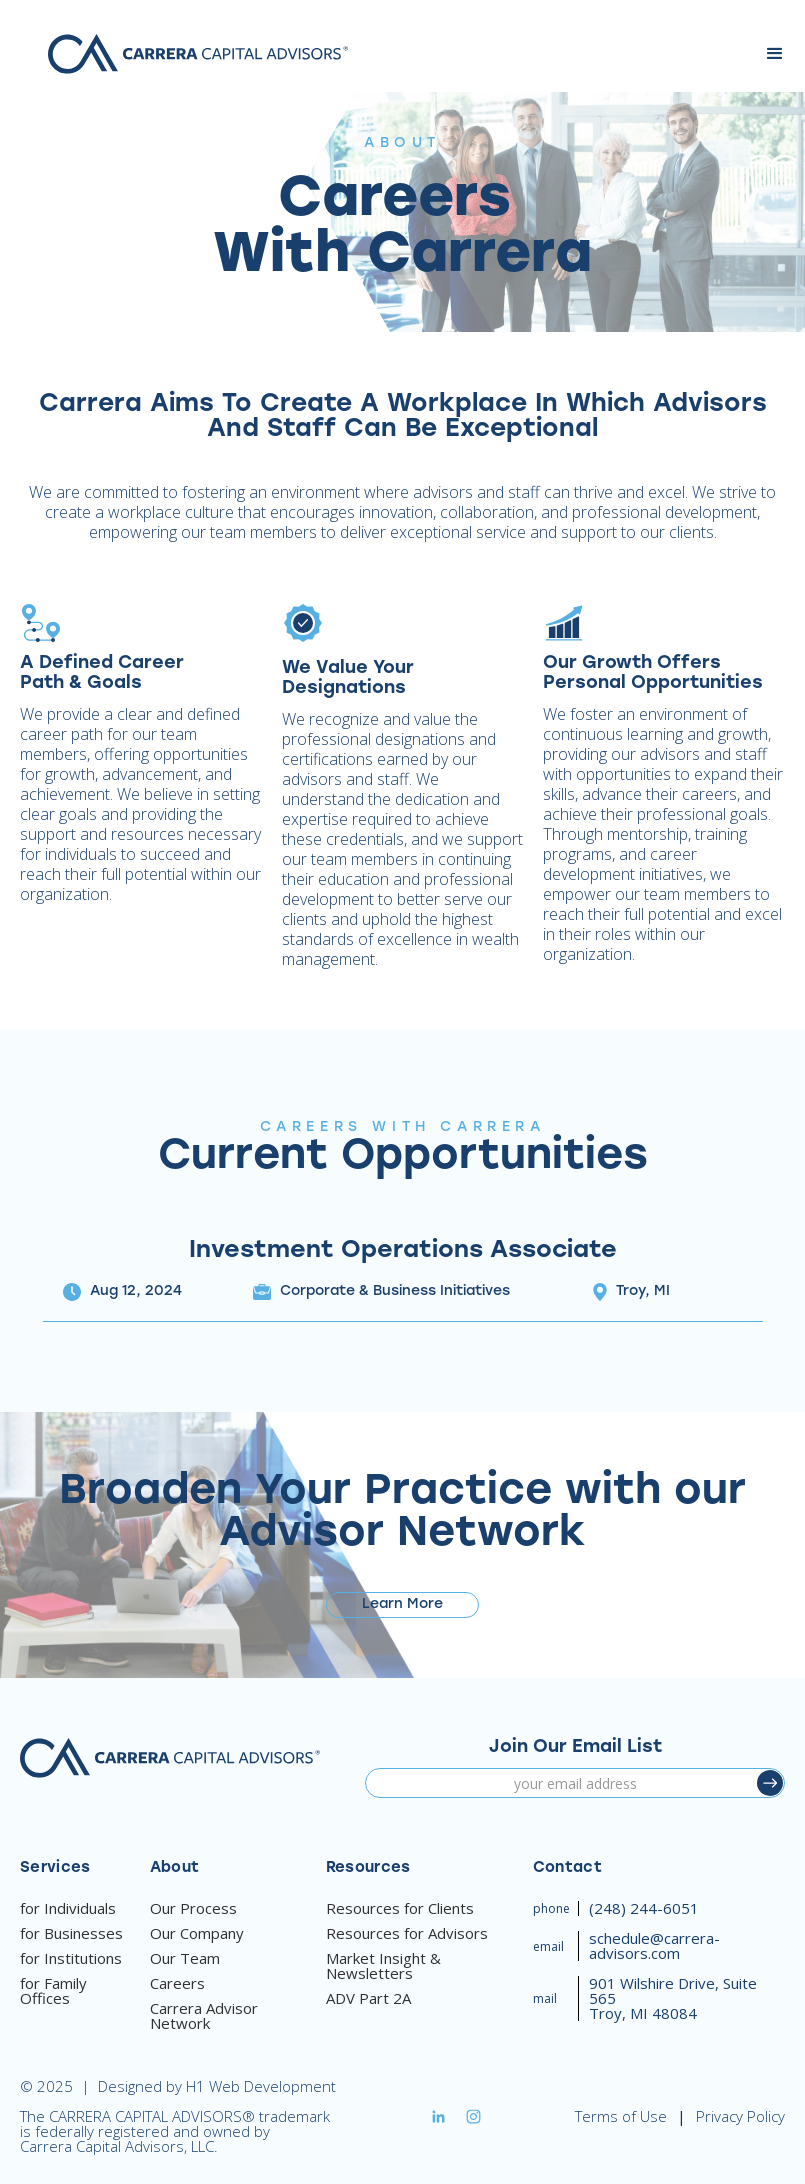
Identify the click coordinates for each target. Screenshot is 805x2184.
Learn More (402, 1604)
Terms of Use (621, 2116)
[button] (775, 54)
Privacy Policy (740, 2116)
